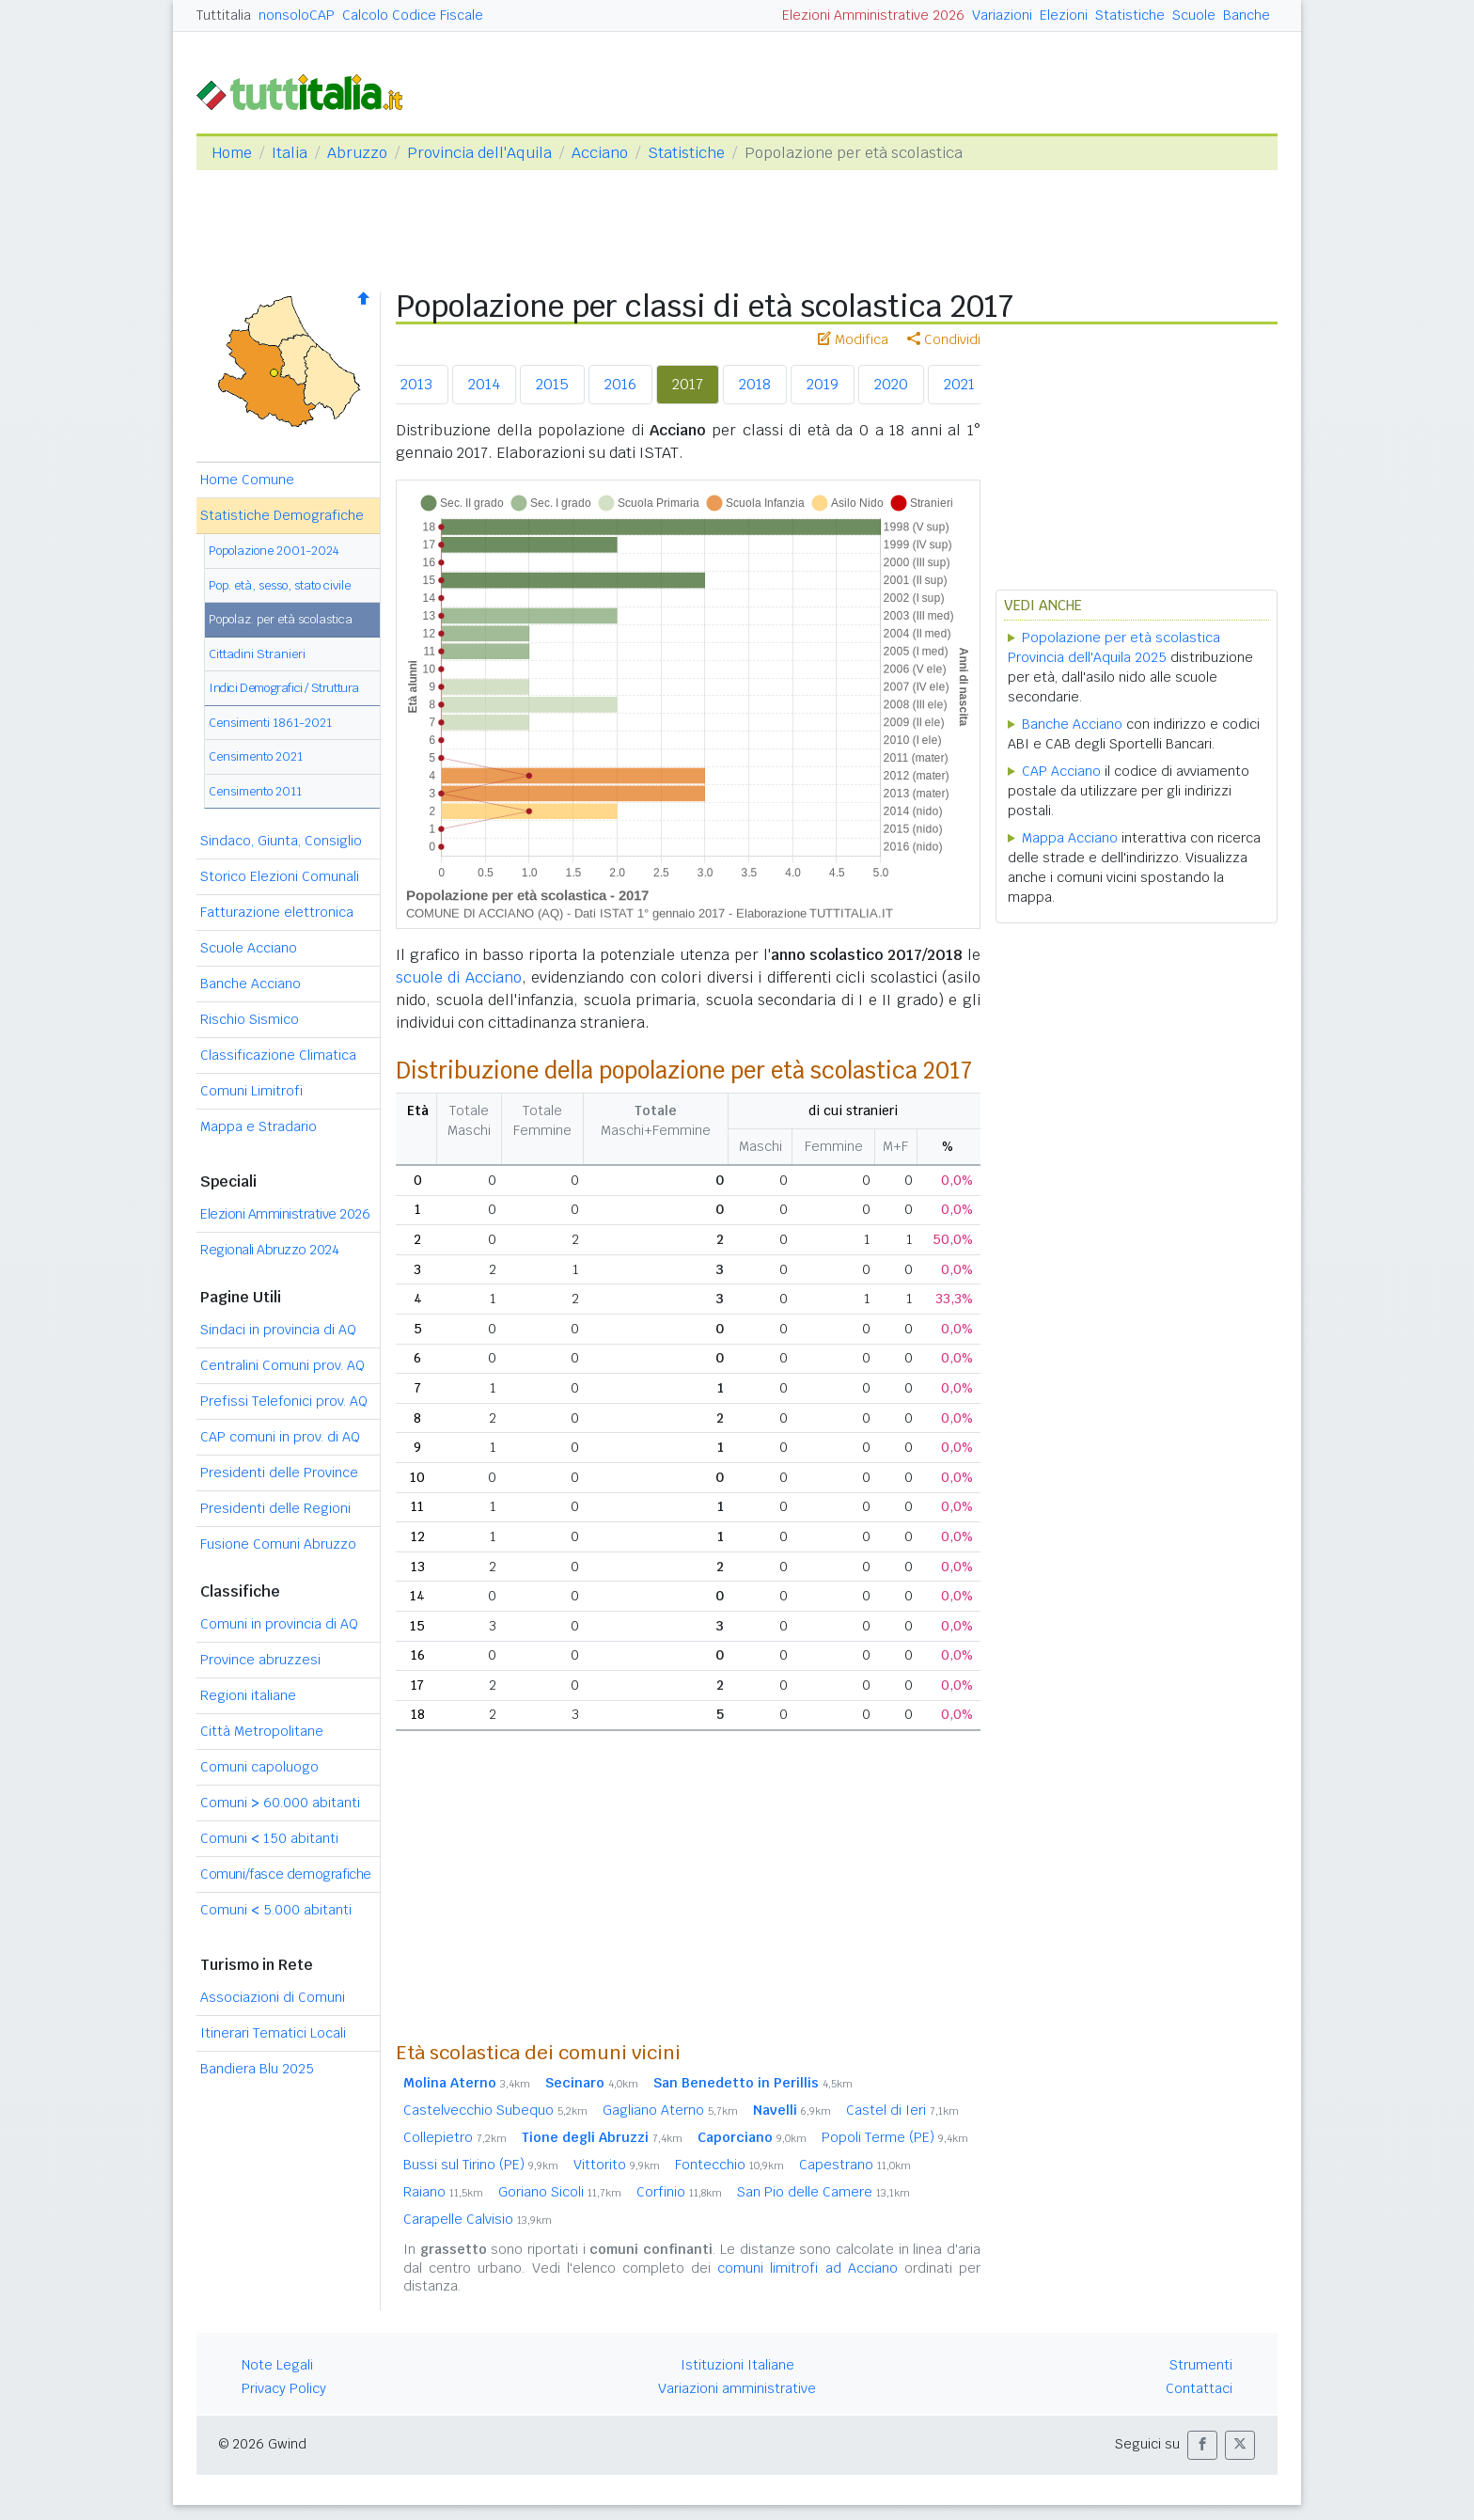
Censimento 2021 (256, 756)
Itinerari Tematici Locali (273, 2032)
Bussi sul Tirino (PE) (480, 2164)
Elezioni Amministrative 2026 (873, 15)
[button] (1202, 2445)
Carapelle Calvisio (477, 2219)
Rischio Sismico (249, 1019)
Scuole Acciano (248, 947)
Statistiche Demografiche (282, 515)
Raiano (443, 2191)
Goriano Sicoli (559, 2191)
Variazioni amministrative (737, 2388)
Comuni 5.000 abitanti (276, 1909)
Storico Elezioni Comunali (279, 876)
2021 (959, 384)
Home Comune (247, 479)
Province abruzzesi (260, 1659)
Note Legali (277, 2364)
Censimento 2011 (255, 791)
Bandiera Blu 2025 (257, 2068)
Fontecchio (729, 2164)
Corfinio (679, 2191)
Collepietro (455, 2137)
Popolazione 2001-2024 (274, 551)
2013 (416, 384)
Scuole (1193, 15)
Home (232, 153)
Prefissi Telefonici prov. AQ (284, 1401)
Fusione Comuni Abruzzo (278, 1544)
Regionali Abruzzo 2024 (269, 1249)
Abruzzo (357, 153)
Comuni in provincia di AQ (279, 1623)
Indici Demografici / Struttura (284, 688)
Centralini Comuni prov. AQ (282, 1365)
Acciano (600, 153)
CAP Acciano (1061, 771)
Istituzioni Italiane (737, 2364)
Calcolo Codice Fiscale (412, 15)
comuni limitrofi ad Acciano (807, 2268)
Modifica (853, 339)
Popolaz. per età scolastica (281, 619)
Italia (289, 153)
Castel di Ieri (902, 2110)
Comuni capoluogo (259, 1766)
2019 (823, 384)
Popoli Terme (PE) (895, 2137)
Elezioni (1064, 15)
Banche (1246, 15)
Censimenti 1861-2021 (270, 723)
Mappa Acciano (1070, 837)
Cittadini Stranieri (257, 654)
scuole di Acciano (459, 977)
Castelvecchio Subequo (495, 2110)
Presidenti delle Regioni (275, 1508)
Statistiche (1130, 15)
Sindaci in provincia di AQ (278, 1329)
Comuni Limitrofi (251, 1090)
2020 (891, 384)
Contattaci (1199, 2388)
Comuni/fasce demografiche (285, 1874)
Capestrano (855, 2164)
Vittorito (616, 2164)
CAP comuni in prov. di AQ (280, 1436)
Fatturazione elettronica (276, 912)
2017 (687, 384)
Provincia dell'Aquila (479, 153)
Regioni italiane (248, 1695)
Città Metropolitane (261, 1731)
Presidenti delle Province (279, 1472)
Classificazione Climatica (278, 1055)
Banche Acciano (250, 983)
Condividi (943, 339)
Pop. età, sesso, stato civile (280, 585)
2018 (755, 384)
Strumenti (1200, 2364)
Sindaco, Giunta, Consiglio (281, 840)
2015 (552, 384)
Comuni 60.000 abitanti (280, 1802)
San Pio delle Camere (823, 2191)
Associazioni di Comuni (272, 1997)
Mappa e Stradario (258, 1126)
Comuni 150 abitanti (269, 1838)
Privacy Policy (284, 2388)
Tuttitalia (223, 15)
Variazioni (1002, 15)
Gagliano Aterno (670, 2110)
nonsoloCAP (297, 15)
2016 (620, 384)
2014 (484, 384)
